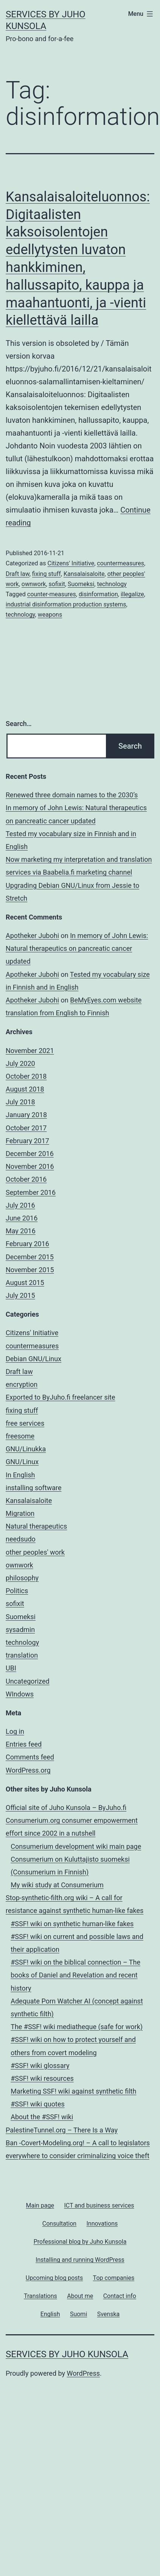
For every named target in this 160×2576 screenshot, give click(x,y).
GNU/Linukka (26, 1449)
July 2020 (20, 1063)
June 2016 (21, 1218)
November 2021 (30, 1051)
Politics (17, 1591)
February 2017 (27, 1141)
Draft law (18, 573)
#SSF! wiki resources (42, 2078)
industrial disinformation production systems (66, 604)
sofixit (57, 584)
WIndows (20, 1694)
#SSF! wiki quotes (38, 2104)
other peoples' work (35, 1552)
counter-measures (51, 594)
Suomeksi (81, 584)
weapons (50, 614)
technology (111, 584)
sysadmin (20, 1629)
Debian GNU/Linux (33, 1359)
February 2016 (27, 1244)
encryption (21, 1384)
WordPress (83, 2373)
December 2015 (30, 1257)
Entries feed (24, 1744)
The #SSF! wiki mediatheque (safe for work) (77, 2027)
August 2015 (25, 1282)
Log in (15, 1731)
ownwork (34, 584)
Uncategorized (28, 1681)
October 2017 (26, 1128)
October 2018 (26, 1076)
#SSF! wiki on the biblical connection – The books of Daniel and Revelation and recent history (75, 1975)
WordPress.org (28, 1770)
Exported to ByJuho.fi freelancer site (60, 1397)
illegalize (132, 594)
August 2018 (25, 1089)
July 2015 (20, 1295)
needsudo (21, 1539)
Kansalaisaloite (84, 573)
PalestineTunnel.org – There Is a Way (62, 2130)
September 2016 (31, 1192)
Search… (19, 724)
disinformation (98, 594)
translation (22, 1655)
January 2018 (26, 1115)
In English (20, 1475)
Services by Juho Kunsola (67, 2354)
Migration (20, 1513)
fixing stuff (46, 573)
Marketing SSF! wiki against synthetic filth (73, 2091)
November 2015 (30, 1270)
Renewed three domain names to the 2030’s (72, 795)
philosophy (22, 1578)
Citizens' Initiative (70, 563)
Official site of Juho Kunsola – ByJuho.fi (66, 1807)
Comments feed (30, 1757)
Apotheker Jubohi (32, 936)
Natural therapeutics (36, 1526)
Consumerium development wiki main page (76, 1846)
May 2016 (21, 1231)
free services (25, 1423)
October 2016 (26, 1179)
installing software (33, 1488)
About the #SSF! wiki (42, 2117)
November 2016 (30, 1166)
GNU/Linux (22, 1462)
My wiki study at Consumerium (57, 1885)
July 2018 (20, 1102)
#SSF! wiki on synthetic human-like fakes (72, 1924)
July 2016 (20, 1205)
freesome (20, 1436)
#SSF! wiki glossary (40, 2065)
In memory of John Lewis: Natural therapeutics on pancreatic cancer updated (77, 948)
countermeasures (120, 563)
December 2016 (30, 1154)
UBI (11, 1668)
